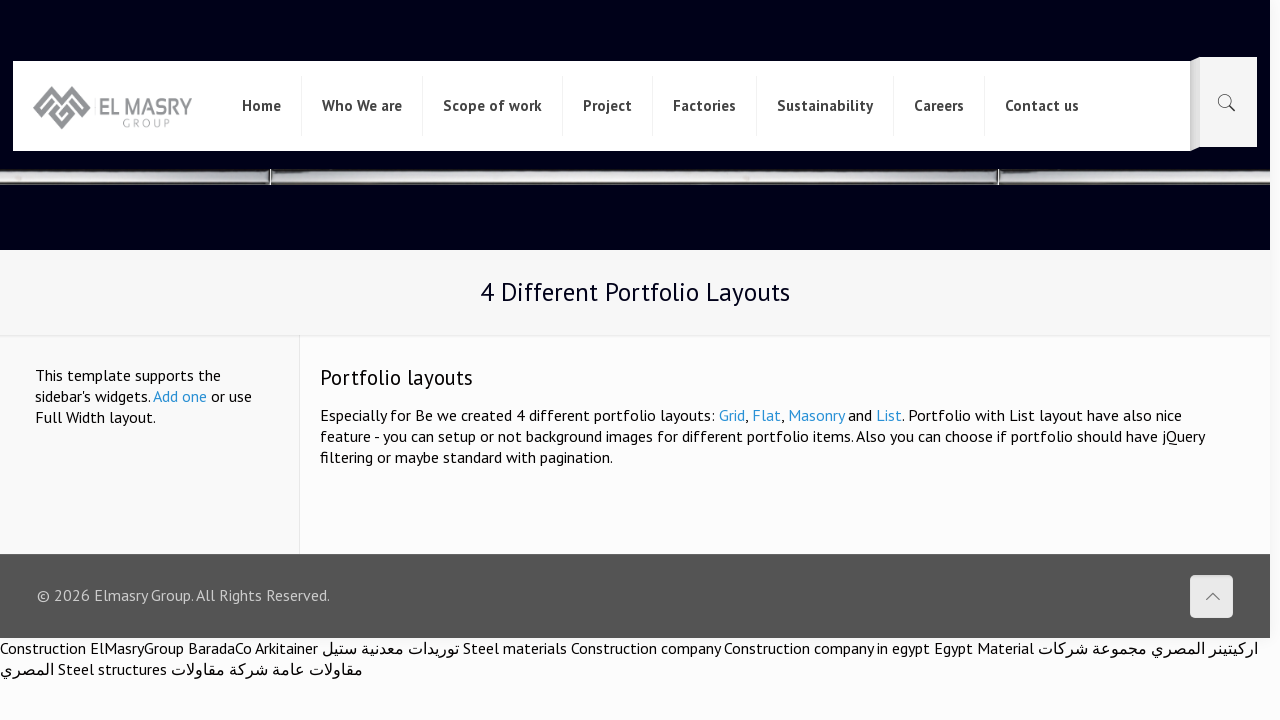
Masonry (816, 415)
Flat (766, 415)
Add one (180, 396)
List (889, 415)
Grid (732, 415)
